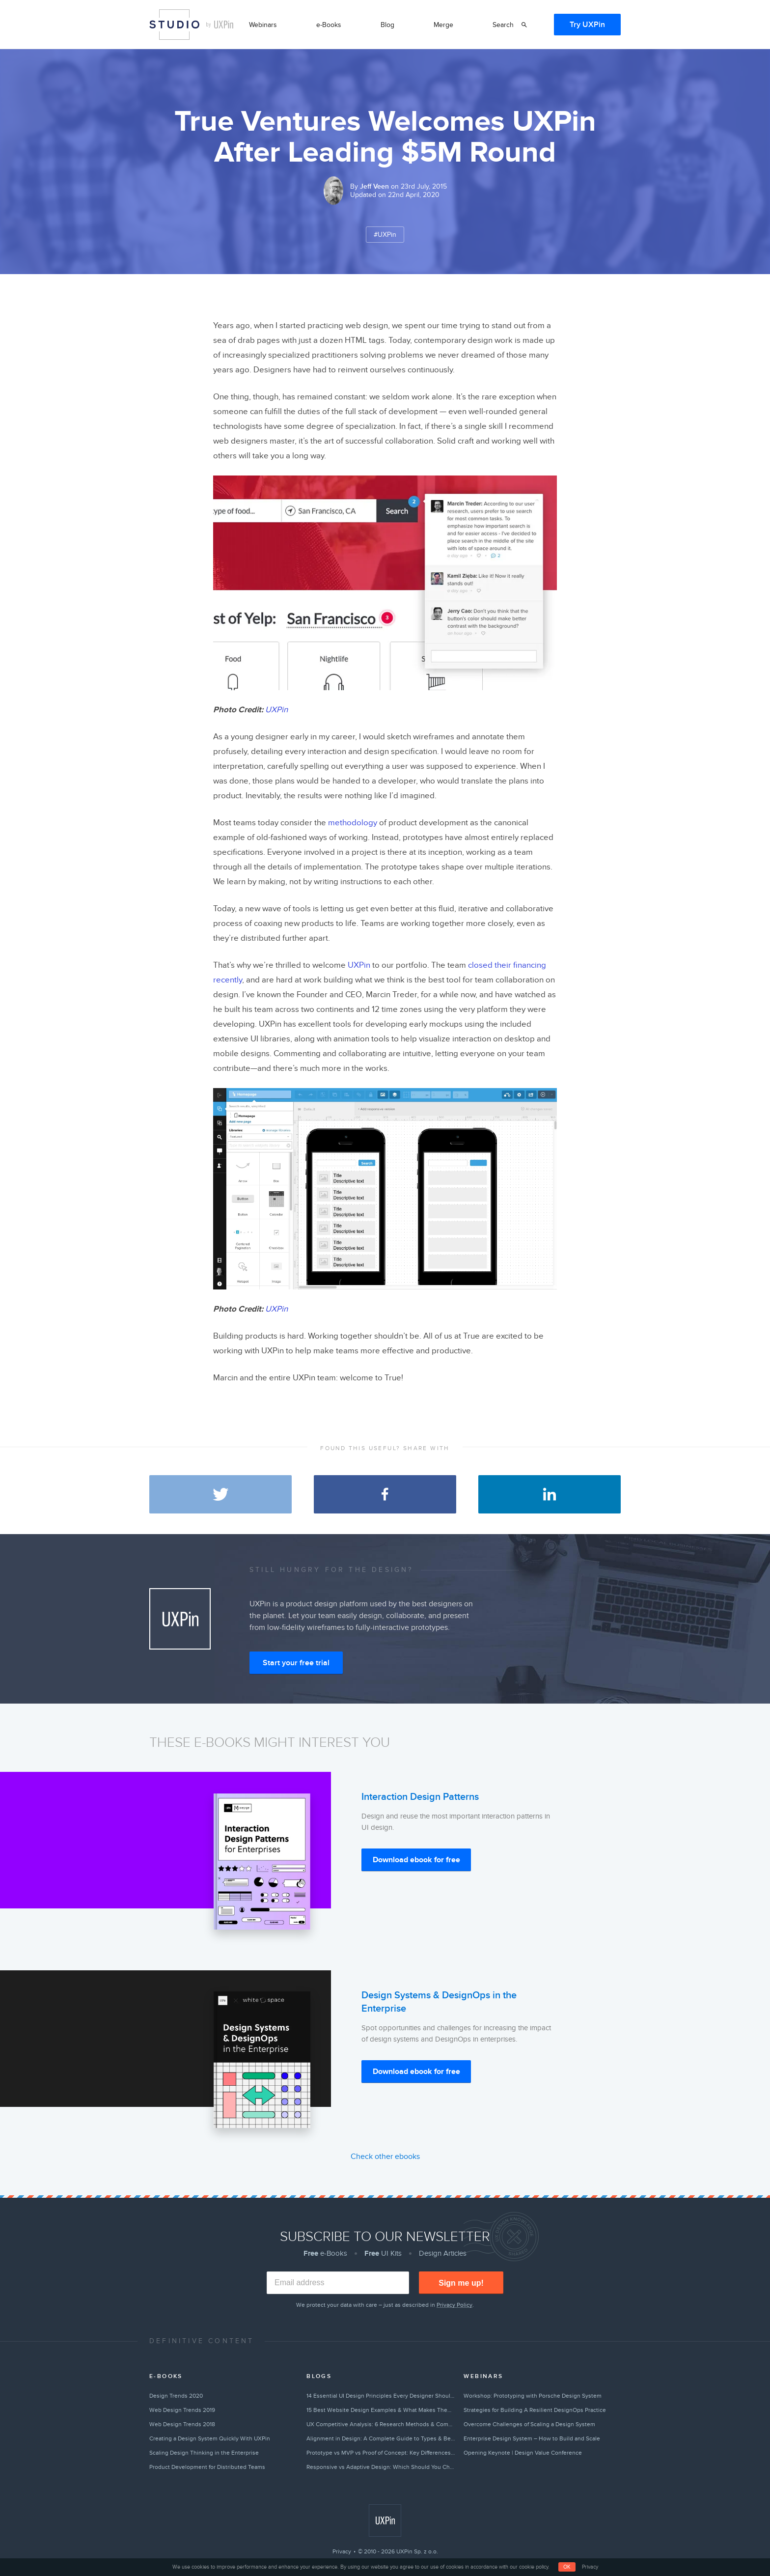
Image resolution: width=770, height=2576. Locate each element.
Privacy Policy (454, 2304)
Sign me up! (461, 2283)
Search (503, 25)
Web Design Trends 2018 (182, 2424)
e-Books (328, 25)
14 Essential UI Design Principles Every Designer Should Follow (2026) (380, 2395)
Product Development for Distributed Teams (207, 2467)
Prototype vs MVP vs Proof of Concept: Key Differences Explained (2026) (380, 2452)
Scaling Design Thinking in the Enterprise (204, 2452)
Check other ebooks (385, 2156)
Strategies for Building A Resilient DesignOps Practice (535, 2410)
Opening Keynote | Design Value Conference (523, 2452)
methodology (352, 823)
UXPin (276, 710)
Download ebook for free (416, 1860)
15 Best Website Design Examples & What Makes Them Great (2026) (380, 2410)
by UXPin (219, 24)
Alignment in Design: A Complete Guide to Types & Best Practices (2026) (380, 2438)
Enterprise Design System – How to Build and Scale (532, 2438)
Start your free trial (296, 1663)
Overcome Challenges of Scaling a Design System (529, 2424)
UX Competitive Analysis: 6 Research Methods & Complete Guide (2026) (380, 2424)
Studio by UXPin (174, 24)
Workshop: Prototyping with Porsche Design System (533, 2395)
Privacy (341, 2551)
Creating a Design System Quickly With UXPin (209, 2438)
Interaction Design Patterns (420, 1797)
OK (567, 2567)
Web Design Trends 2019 (182, 2410)
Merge (443, 25)
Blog (387, 25)
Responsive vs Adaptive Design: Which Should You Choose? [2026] (380, 2467)
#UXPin (385, 234)
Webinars (263, 25)
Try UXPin (587, 24)
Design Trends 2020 (176, 2395)
